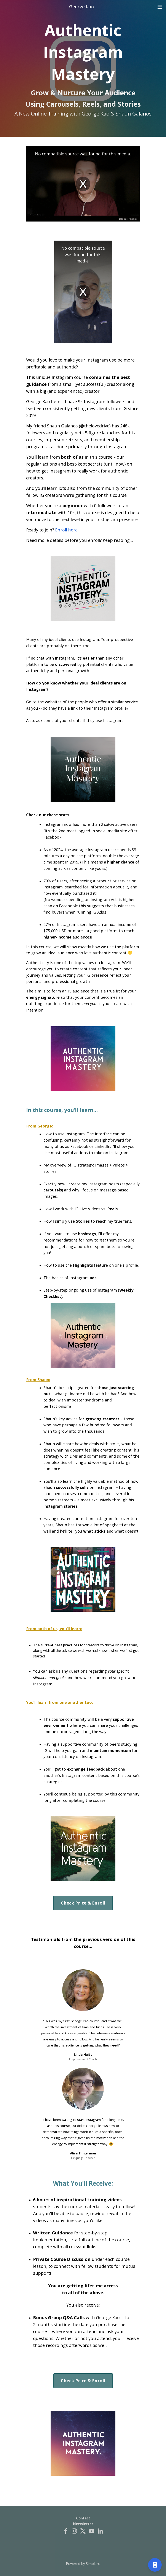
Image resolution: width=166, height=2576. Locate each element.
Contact (83, 2518)
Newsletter (83, 2523)
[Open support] (155, 2565)
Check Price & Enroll (83, 1903)
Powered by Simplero (83, 2563)
